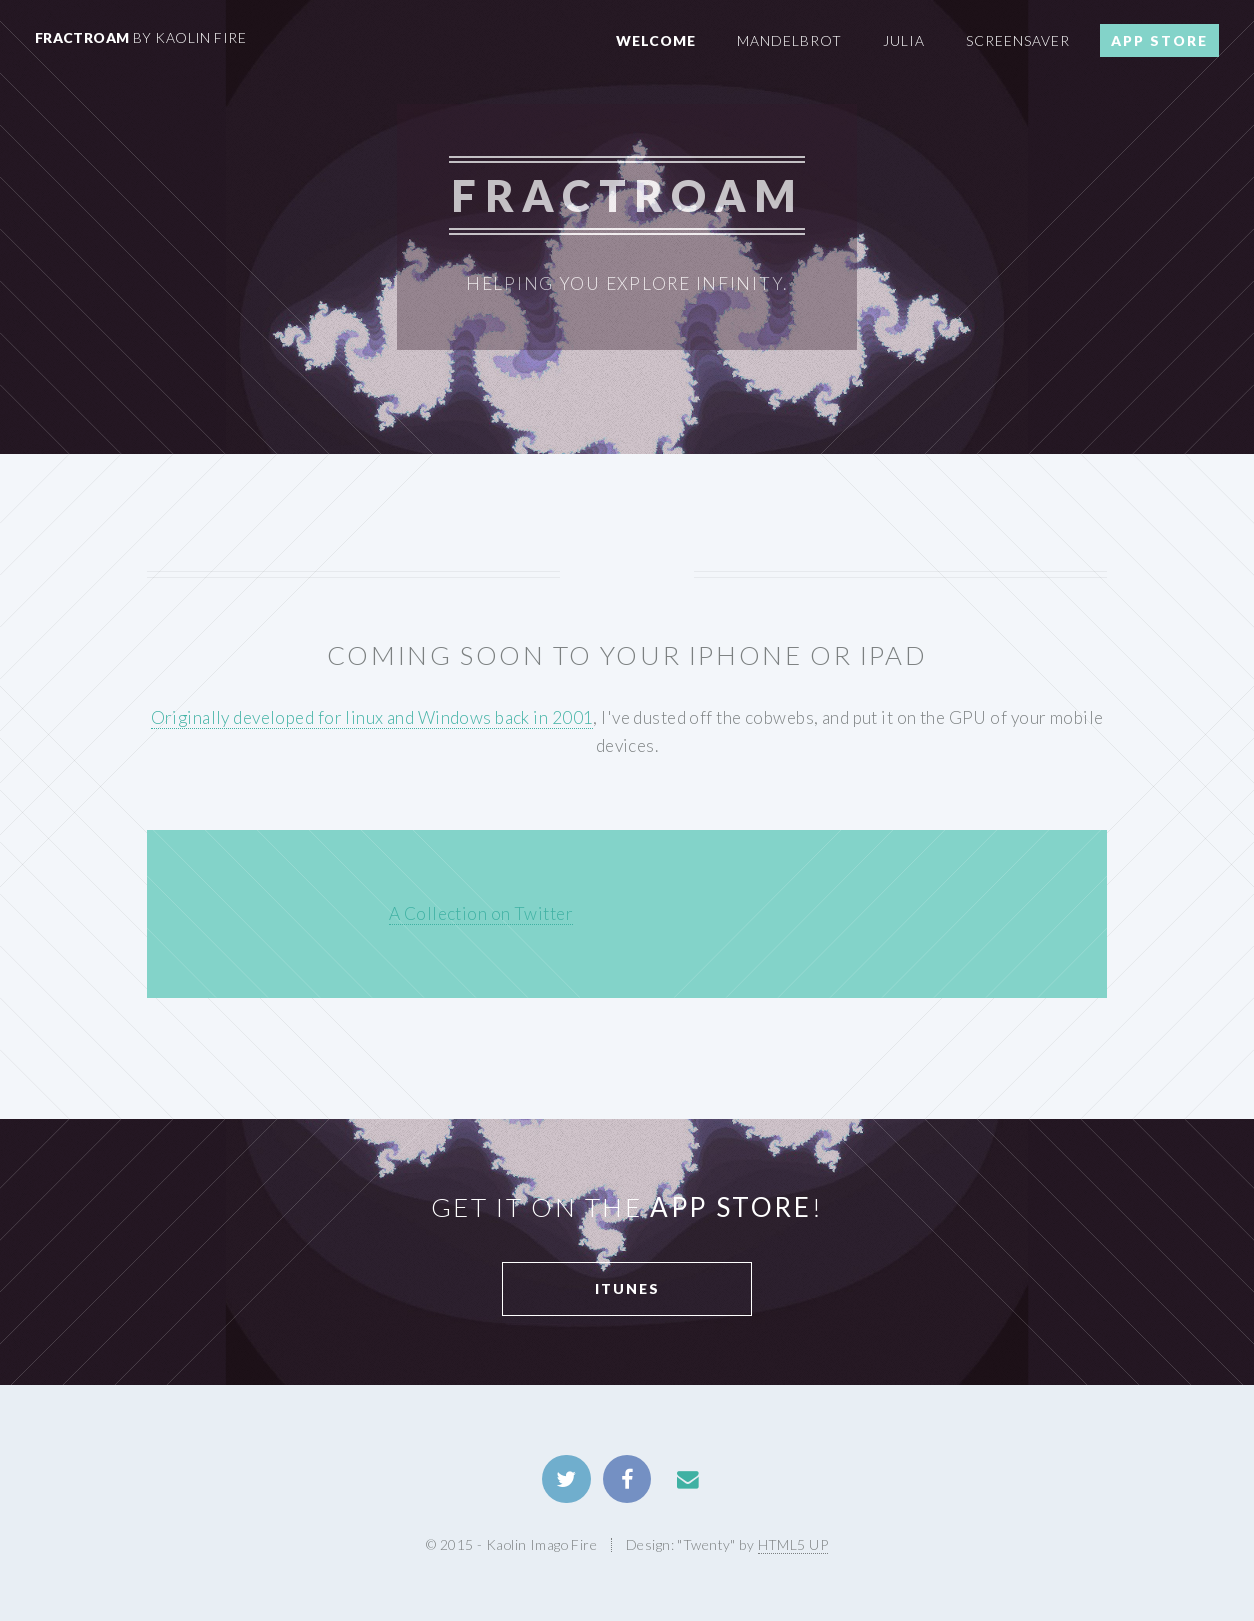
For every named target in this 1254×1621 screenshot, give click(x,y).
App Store (1159, 40)
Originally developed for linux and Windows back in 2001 (372, 717)
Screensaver (1018, 40)
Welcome (656, 40)
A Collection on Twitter (481, 913)
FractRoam (140, 37)
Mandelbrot (789, 40)
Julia (904, 40)
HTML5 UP (793, 1544)
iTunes (627, 1288)
